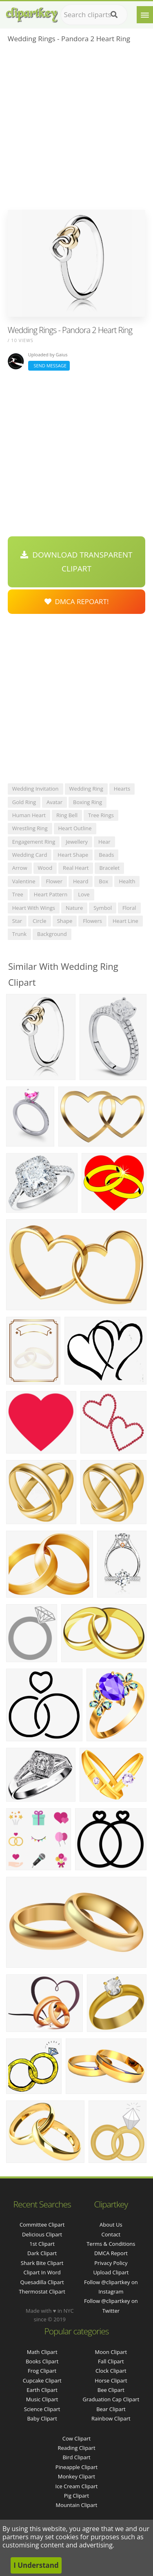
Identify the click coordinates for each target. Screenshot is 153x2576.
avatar (54, 802)
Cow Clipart (76, 2438)
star (17, 921)
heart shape (73, 854)
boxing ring (87, 802)
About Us (111, 2224)
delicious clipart (42, 2234)
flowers (92, 921)
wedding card (29, 854)
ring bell (67, 815)
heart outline (75, 828)
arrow (19, 867)
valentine (23, 881)
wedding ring (86, 788)
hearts (122, 788)
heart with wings (33, 907)
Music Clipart (42, 2399)
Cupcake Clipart (42, 2380)
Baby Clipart (42, 2418)
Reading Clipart (76, 2448)
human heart (29, 815)
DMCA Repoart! (76, 601)
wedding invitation (35, 788)
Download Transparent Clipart (76, 561)
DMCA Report (111, 2253)
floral (129, 907)
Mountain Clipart (77, 2505)
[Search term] (94, 14)
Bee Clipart (111, 2390)
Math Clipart (42, 2352)
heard (80, 881)
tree (17, 894)
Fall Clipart (111, 2361)
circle (40, 921)
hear (104, 841)
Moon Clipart (111, 2352)
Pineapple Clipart (76, 2467)
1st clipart (42, 2243)
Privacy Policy (110, 2263)
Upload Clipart (111, 2272)
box (103, 881)
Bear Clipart (111, 2409)
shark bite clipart (42, 2263)
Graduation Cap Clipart (110, 2399)
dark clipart (42, 2253)
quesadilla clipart (42, 2282)
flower (54, 881)
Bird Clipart (76, 2457)
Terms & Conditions (110, 2243)
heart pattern (50, 894)
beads (106, 854)
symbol (102, 907)
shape (65, 921)
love (83, 894)
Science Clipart (42, 2409)
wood (45, 867)
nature (74, 907)
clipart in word (41, 2272)
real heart (76, 867)
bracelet (109, 867)
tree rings (101, 815)
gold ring (24, 802)
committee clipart (42, 2224)
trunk (19, 934)
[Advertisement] (76, 129)
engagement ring (33, 841)
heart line (125, 921)
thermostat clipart (42, 2291)
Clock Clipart (110, 2370)
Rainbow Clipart (111, 2418)
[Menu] (145, 14)
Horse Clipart (111, 2380)
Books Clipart (42, 2361)
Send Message (49, 365)
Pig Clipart (76, 2495)
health (127, 881)
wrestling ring (30, 828)
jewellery (77, 841)
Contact (111, 2234)
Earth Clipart (42, 2390)
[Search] (114, 14)
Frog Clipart (42, 2370)
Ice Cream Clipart (76, 2486)
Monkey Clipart (76, 2476)
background (52, 934)
